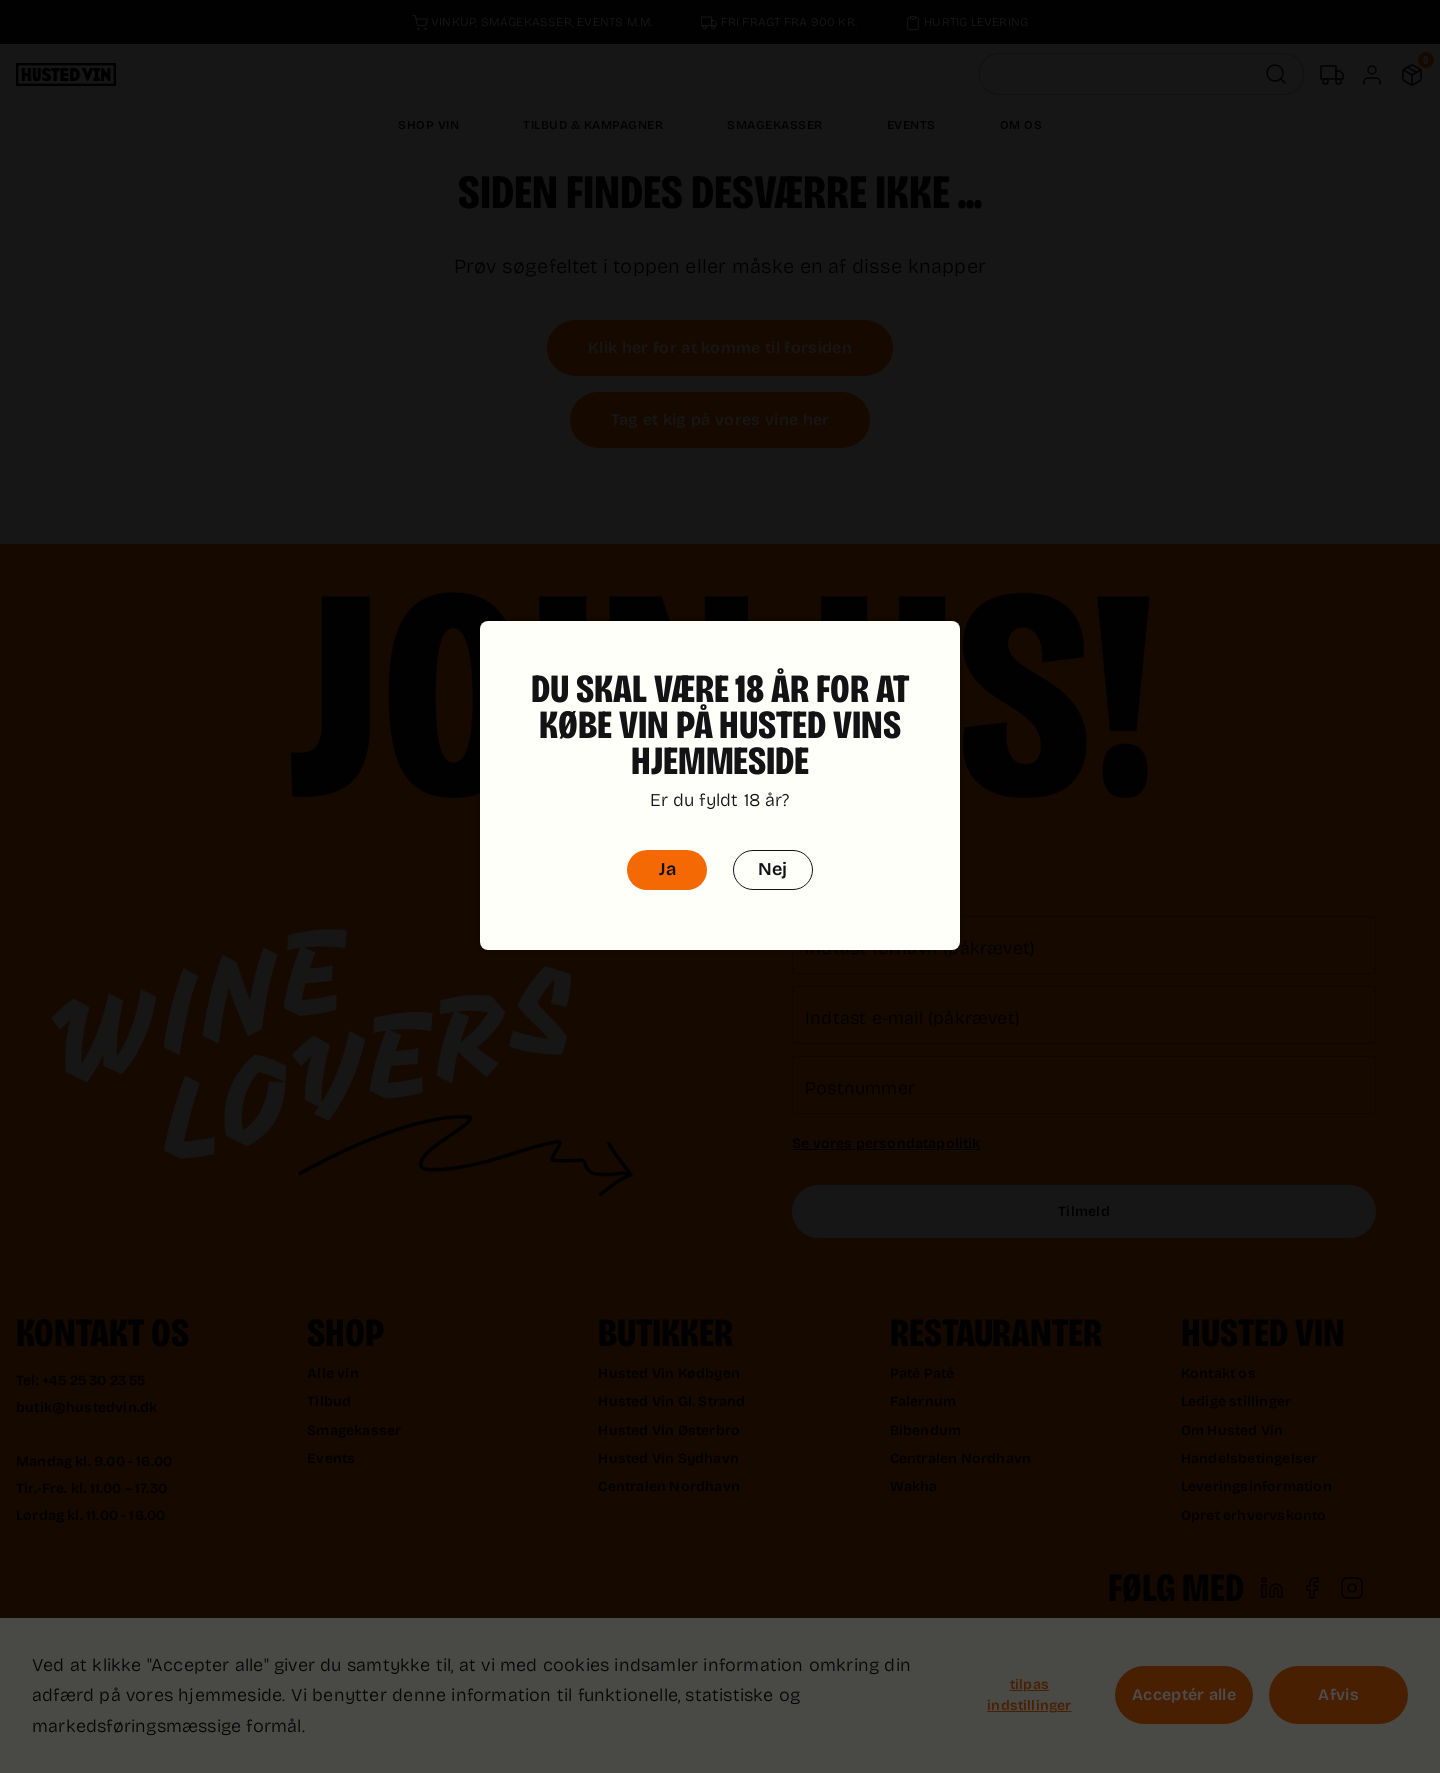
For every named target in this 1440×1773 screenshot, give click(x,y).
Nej (772, 840)
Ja (667, 840)
